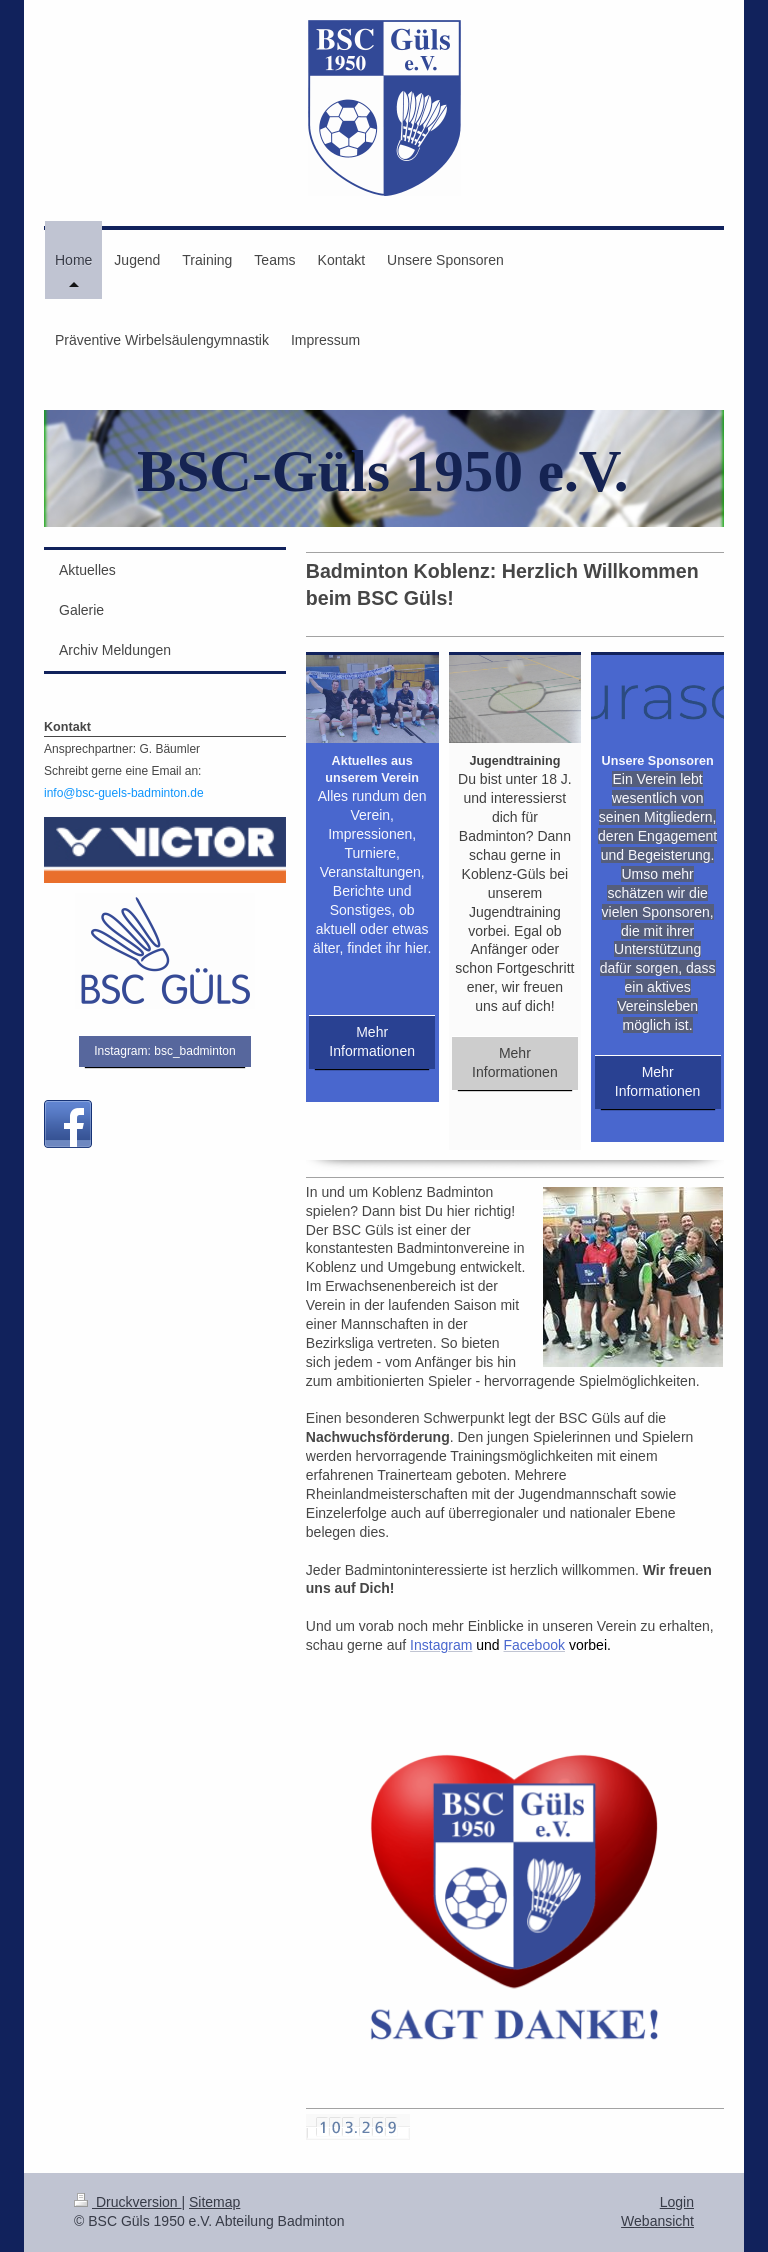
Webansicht (657, 2221)
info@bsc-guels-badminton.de (124, 793)
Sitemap (214, 2202)
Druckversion (127, 2202)
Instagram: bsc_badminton (164, 1051)
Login (677, 2202)
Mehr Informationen (372, 1041)
